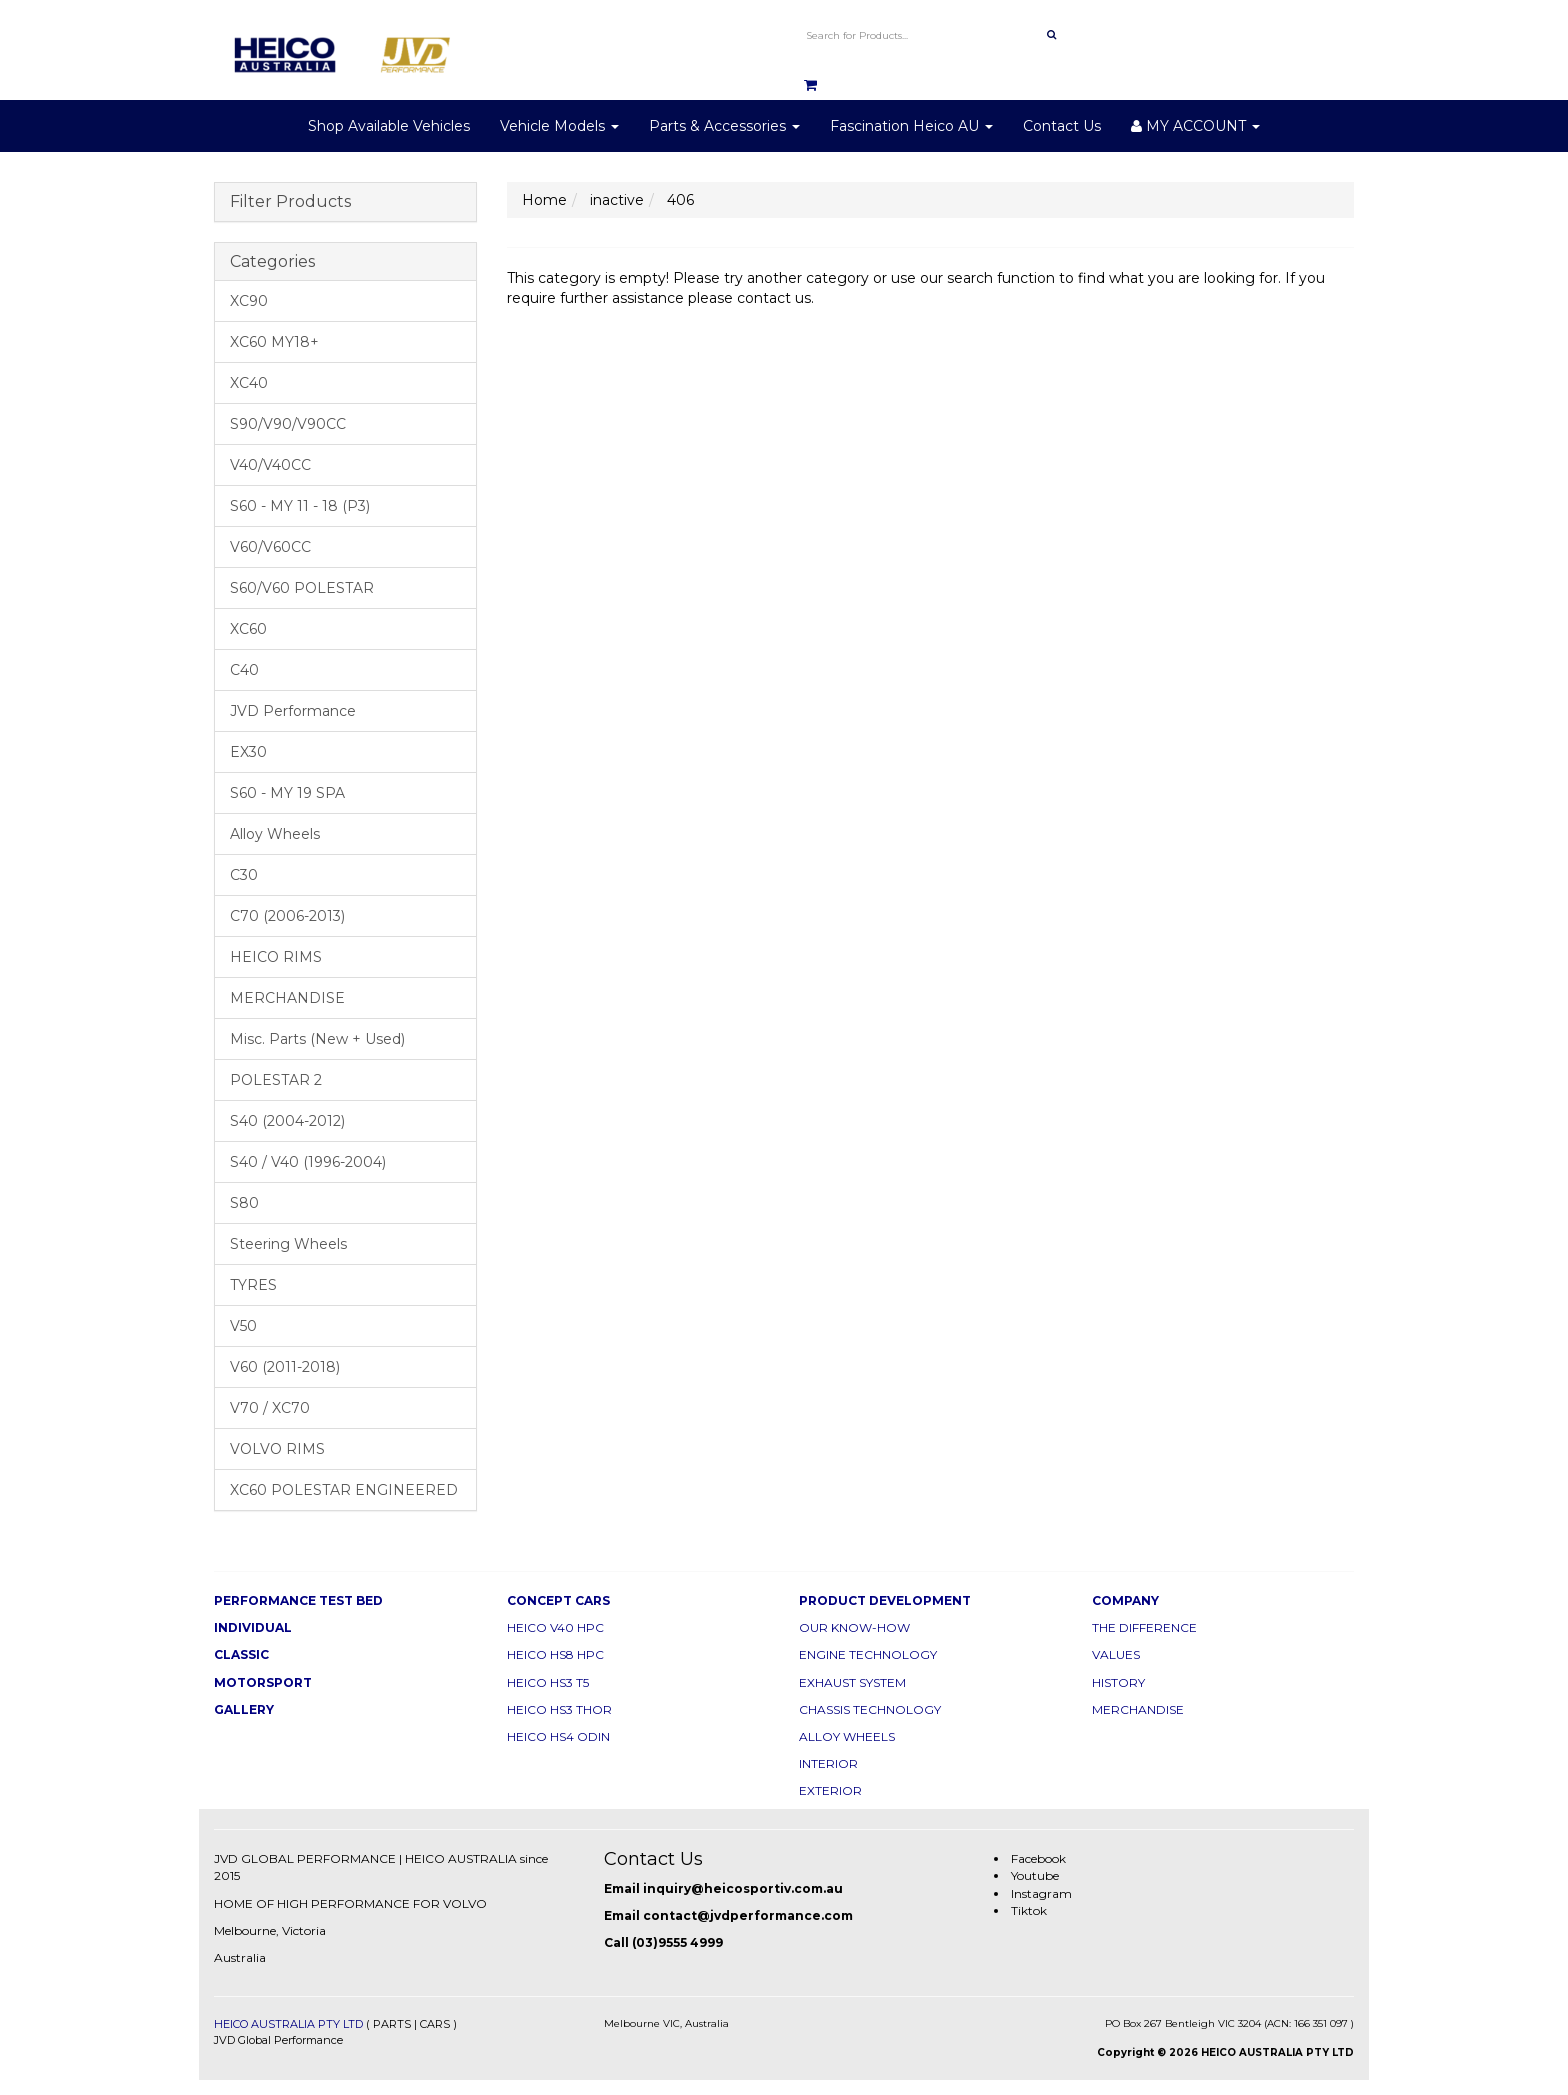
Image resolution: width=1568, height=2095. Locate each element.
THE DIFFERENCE (1144, 1627)
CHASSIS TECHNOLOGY (870, 1709)
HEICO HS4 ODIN (558, 1736)
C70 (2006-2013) (287, 916)
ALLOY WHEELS (847, 1736)
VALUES (1116, 1654)
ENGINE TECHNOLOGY (868, 1654)
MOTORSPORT (263, 1682)
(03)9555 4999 (677, 1942)
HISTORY (1118, 1682)
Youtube (1035, 1875)
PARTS (392, 2024)
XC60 (248, 629)
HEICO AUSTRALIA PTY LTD (288, 2024)
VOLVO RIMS (277, 1449)
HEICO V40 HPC (555, 1627)
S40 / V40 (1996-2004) (308, 1162)
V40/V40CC (270, 465)
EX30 (248, 752)
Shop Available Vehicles (389, 126)
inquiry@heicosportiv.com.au (743, 1888)
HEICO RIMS (276, 957)
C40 (244, 670)
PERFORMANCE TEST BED (298, 1600)
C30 (244, 875)
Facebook (1038, 1858)
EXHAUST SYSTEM (852, 1682)
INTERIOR (828, 1763)
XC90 (249, 301)
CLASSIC (241, 1654)
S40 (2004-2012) (287, 1121)
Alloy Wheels (275, 834)
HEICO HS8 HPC (555, 1654)
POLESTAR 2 (276, 1080)
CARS (435, 2024)
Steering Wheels (288, 1244)
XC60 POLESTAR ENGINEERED (344, 1490)
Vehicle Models (559, 126)
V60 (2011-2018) (285, 1367)
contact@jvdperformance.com (748, 1915)
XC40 (249, 383)
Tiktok (1029, 1910)
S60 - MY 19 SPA (287, 793)
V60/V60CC (270, 547)
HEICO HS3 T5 (548, 1682)
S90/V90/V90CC (288, 424)
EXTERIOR (830, 1790)
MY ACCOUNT (1195, 126)
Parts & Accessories (724, 126)
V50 (243, 1326)
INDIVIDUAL (253, 1627)
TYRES (253, 1285)
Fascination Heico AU (911, 126)
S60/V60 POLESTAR (302, 588)
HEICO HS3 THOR (559, 1709)
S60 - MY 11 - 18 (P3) (300, 506)
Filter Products (290, 202)
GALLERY (244, 1709)
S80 (244, 1203)
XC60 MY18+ (274, 342)
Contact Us (1062, 126)
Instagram (1041, 1893)
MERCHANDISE (287, 998)
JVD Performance (293, 711)
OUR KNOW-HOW (854, 1627)
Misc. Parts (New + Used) (317, 1039)
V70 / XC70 (270, 1408)
